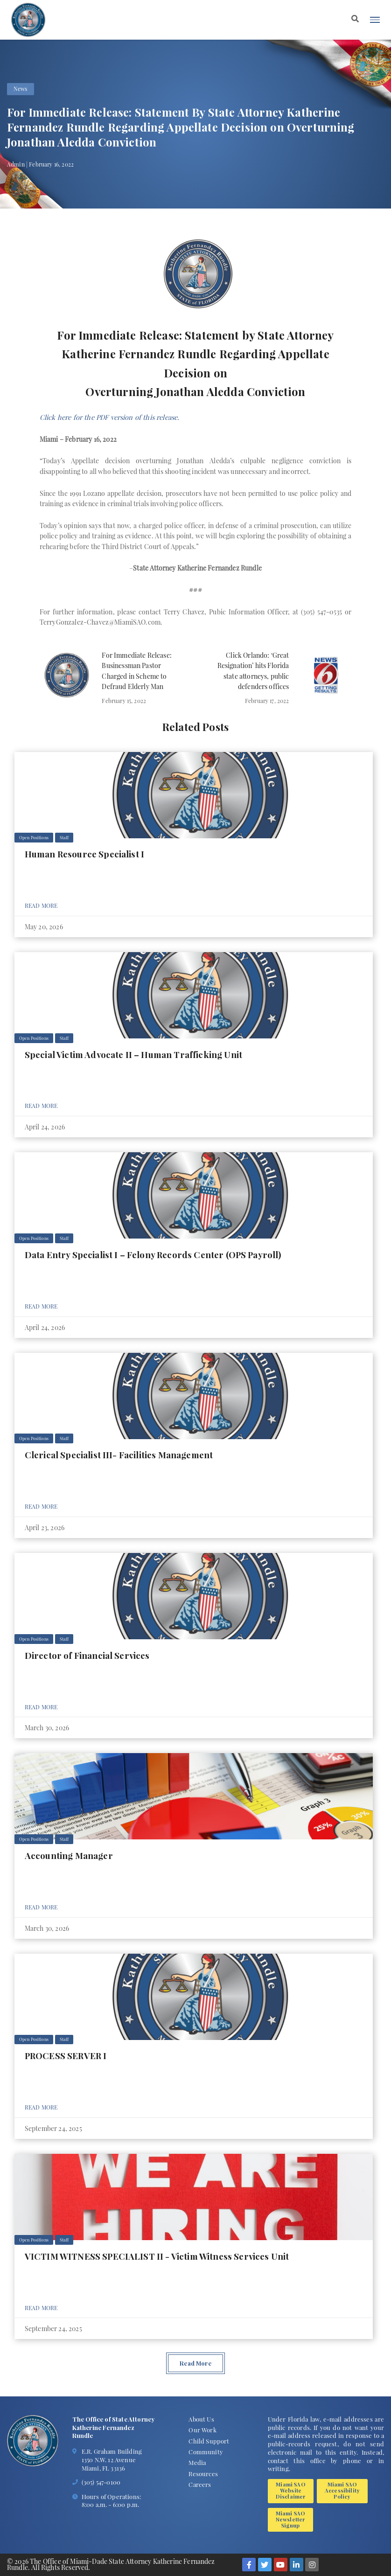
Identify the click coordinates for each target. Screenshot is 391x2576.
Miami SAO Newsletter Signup (291, 2519)
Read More (41, 905)
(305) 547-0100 (101, 2482)
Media (197, 2462)
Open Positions (34, 837)
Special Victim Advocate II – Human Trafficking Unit (133, 1054)
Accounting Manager (69, 1855)
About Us (201, 2419)
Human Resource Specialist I (84, 854)
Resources (203, 2474)
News (20, 88)
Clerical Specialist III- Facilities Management (119, 1455)
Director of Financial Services (87, 1655)
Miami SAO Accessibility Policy (342, 2490)
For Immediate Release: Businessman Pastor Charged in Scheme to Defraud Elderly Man (137, 670)
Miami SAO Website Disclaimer (291, 2490)
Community (206, 2452)
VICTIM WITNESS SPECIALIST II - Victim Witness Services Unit (157, 2256)
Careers (200, 2484)
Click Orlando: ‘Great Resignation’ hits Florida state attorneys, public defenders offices (253, 670)
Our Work (202, 2430)
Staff (64, 837)
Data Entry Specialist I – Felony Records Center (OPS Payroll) (153, 1254)
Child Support (209, 2441)
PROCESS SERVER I (66, 2055)
